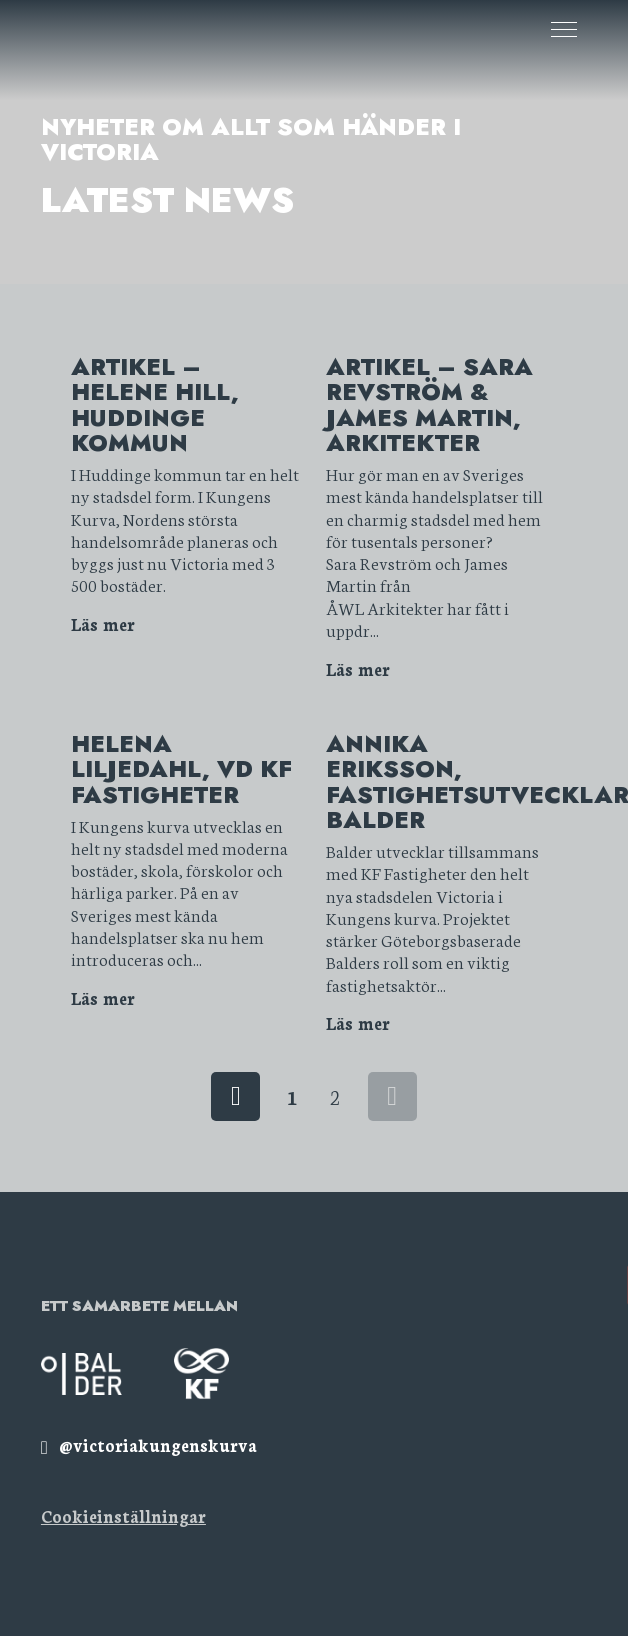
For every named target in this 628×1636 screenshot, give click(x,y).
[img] (149, 1444)
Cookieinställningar (123, 1515)
